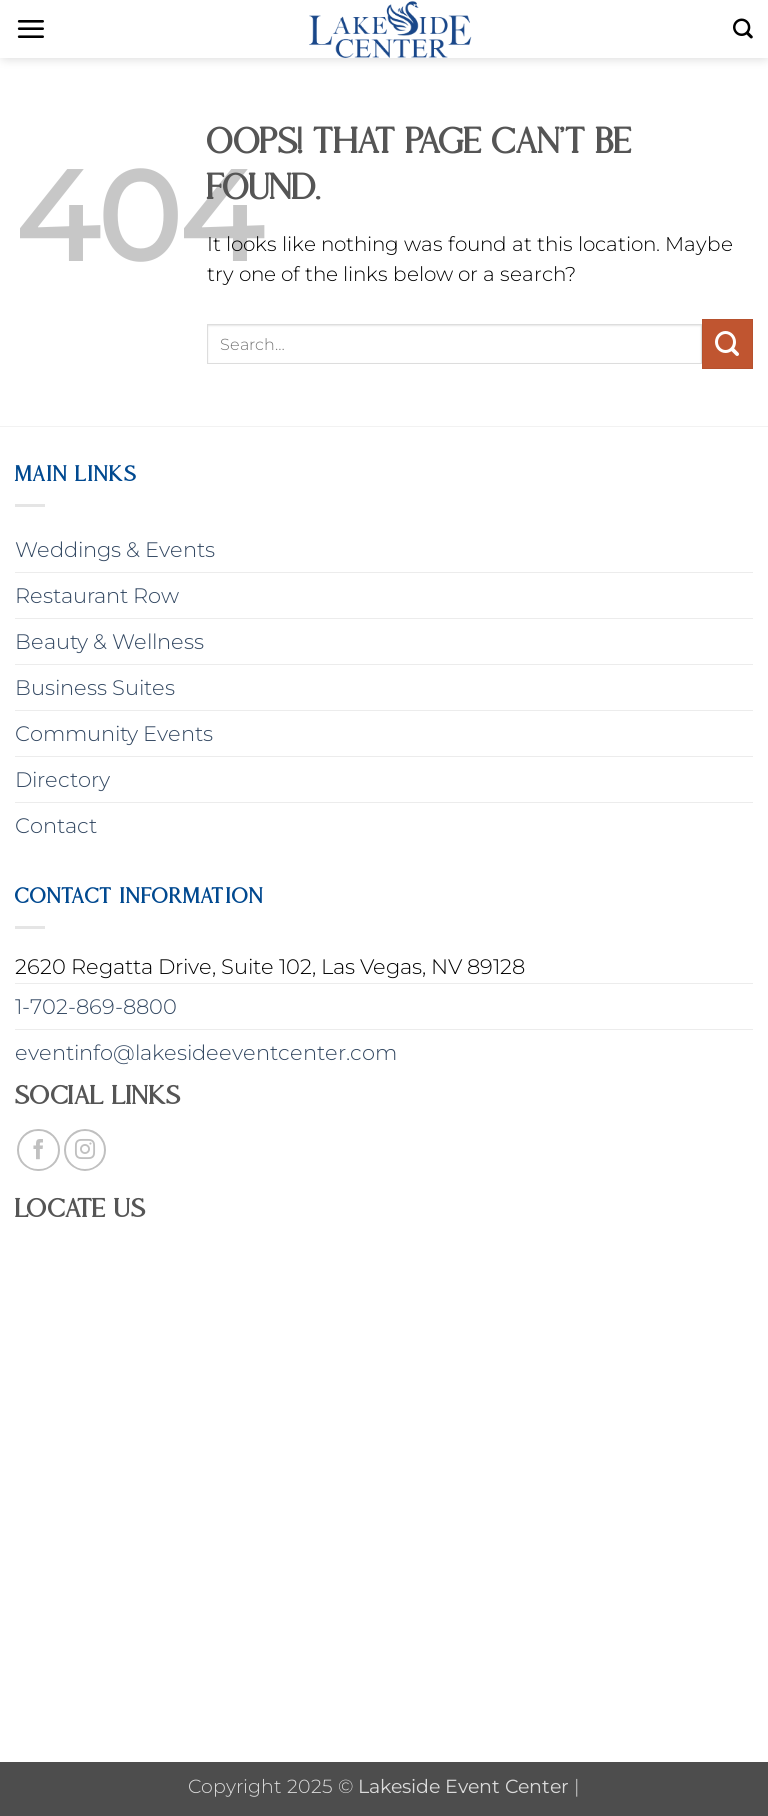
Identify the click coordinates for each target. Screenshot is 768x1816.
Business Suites (95, 687)
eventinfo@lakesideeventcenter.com (206, 1052)
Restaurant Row (97, 595)
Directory (62, 779)
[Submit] (727, 344)
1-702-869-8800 (96, 1006)
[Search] (743, 29)
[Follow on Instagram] (85, 1150)
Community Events (114, 733)
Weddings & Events (115, 549)
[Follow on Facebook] (38, 1150)
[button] (30, 29)
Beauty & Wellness (109, 641)
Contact (56, 825)
